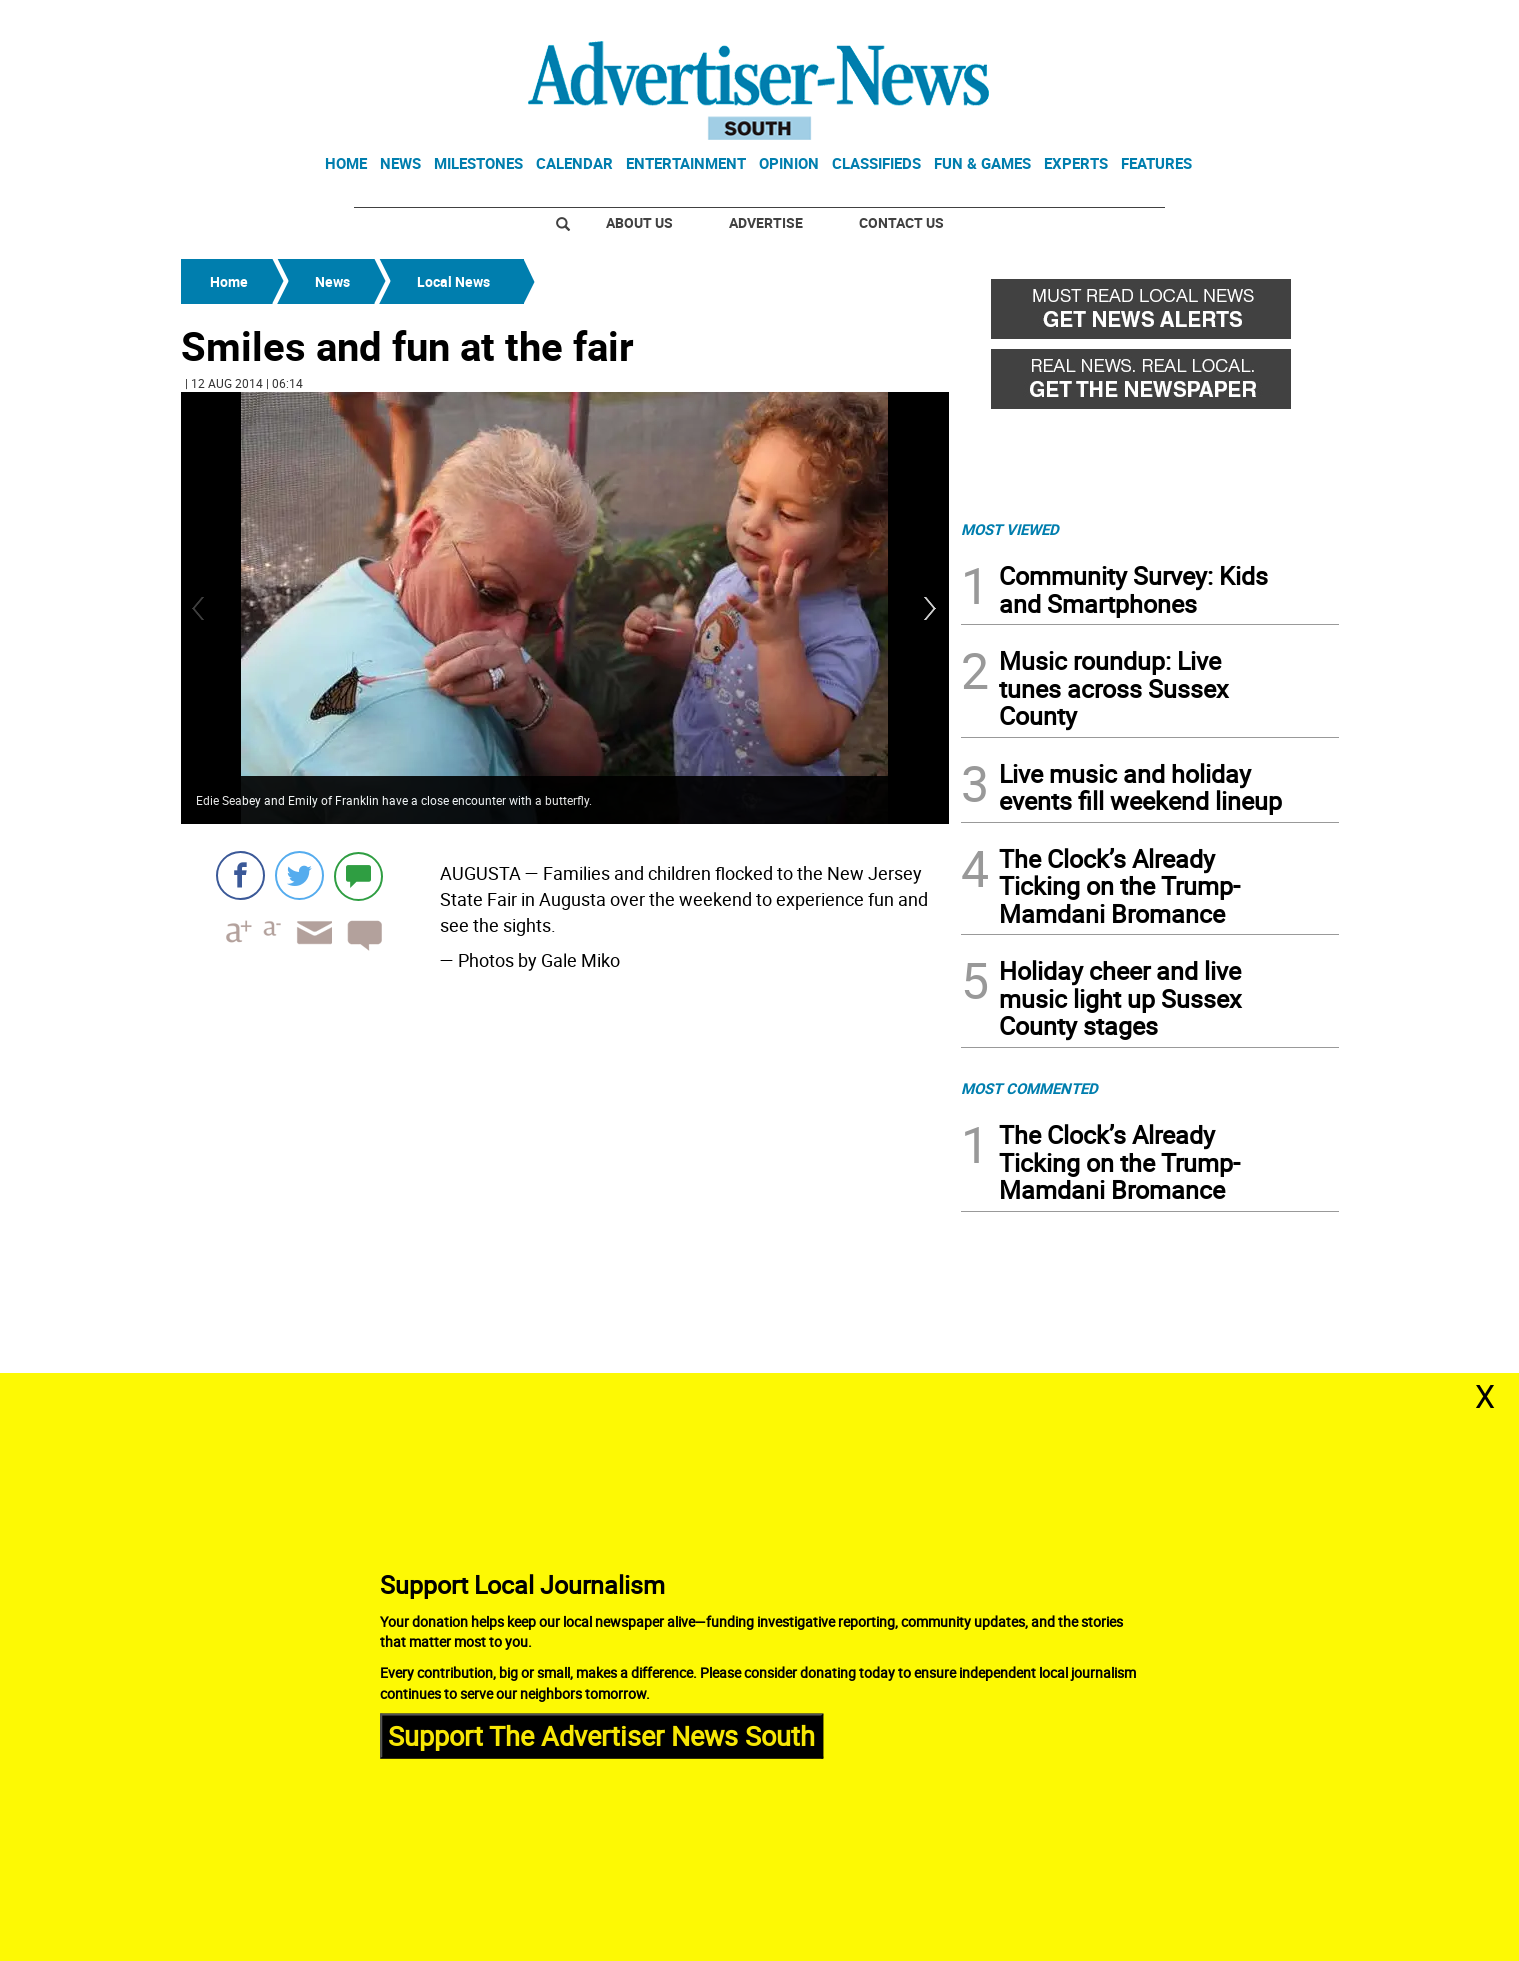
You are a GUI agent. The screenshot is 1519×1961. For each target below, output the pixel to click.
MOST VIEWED (1010, 529)
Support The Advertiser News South (601, 1735)
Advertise (766, 222)
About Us (639, 222)
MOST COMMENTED (1029, 1088)
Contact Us (901, 222)
